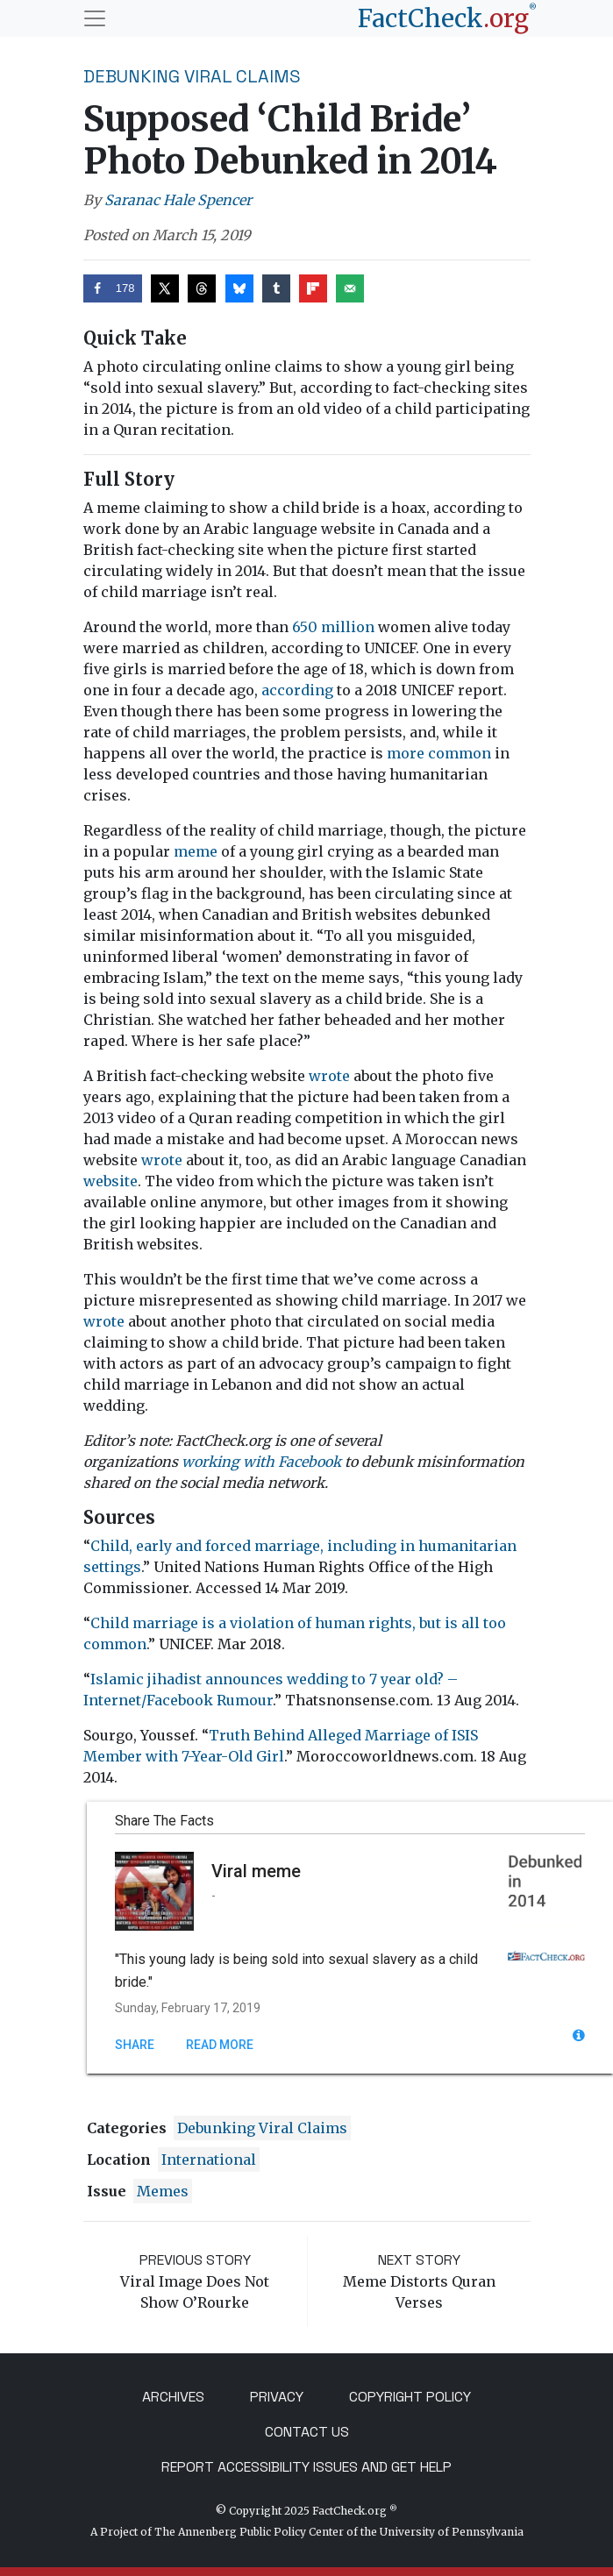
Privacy (276, 2396)
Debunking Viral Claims (192, 76)
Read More (219, 2045)
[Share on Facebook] (112, 288)
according (297, 690)
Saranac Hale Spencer (178, 200)
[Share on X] (165, 288)
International (208, 2159)
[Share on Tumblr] (276, 288)
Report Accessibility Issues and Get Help (306, 2467)
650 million (333, 627)
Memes (163, 2191)
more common (439, 753)
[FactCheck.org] (447, 18)
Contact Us (307, 2432)
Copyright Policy (410, 2396)
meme (195, 851)
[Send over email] (350, 288)
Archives (173, 2396)
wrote (329, 1076)
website (110, 1181)
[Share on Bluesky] (239, 288)
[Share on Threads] (202, 288)
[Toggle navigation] (94, 18)
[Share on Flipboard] (313, 288)
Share (134, 2045)
